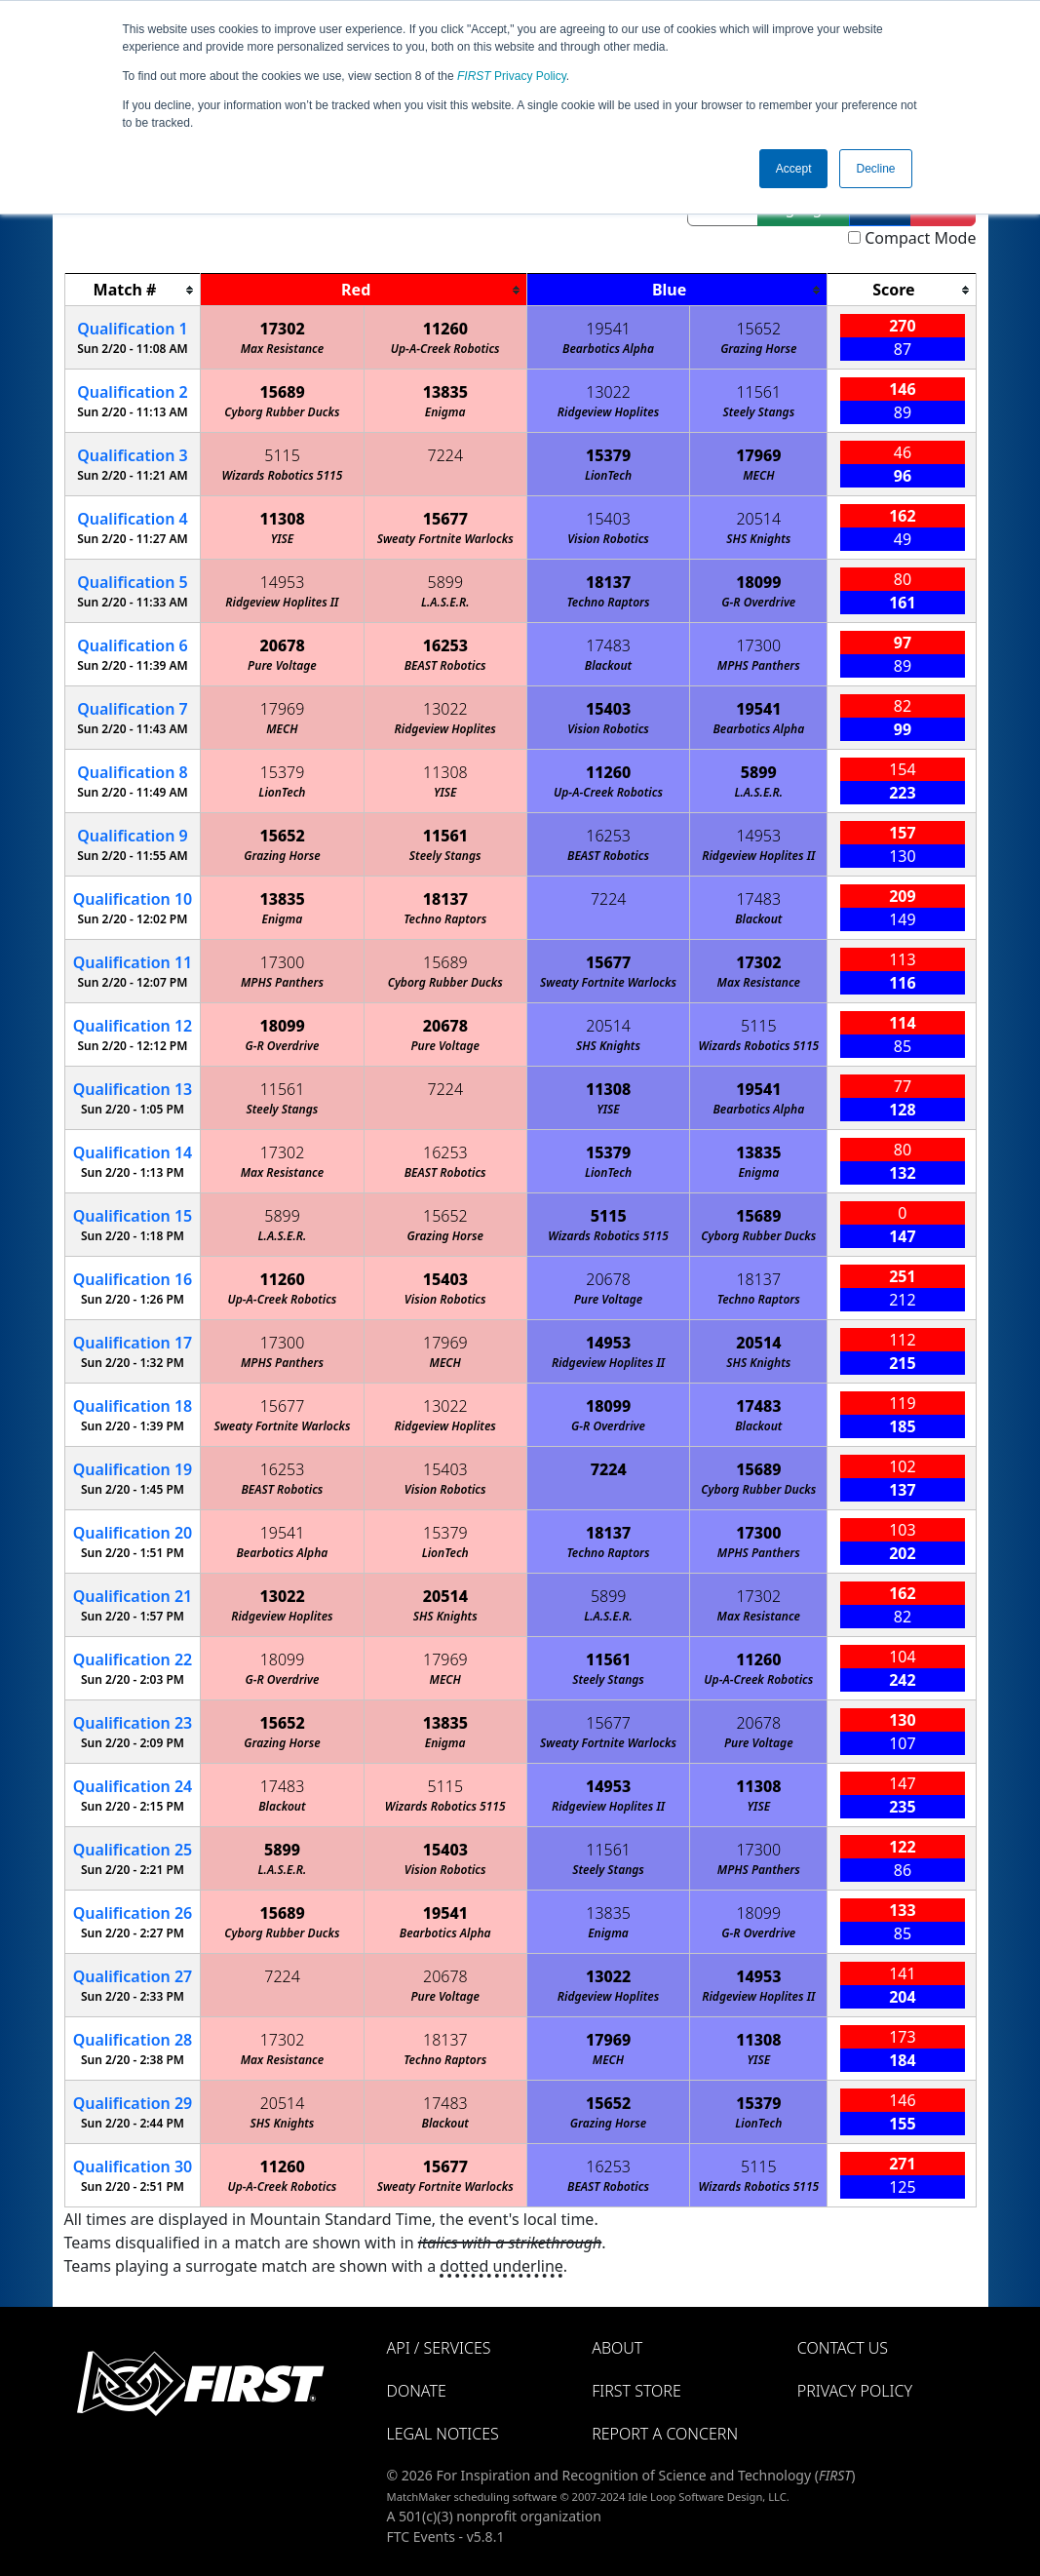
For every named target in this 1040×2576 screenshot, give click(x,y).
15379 (608, 455)
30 (133, 2166)
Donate (416, 2390)
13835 (445, 392)
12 (133, 1025)
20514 (758, 518)
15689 (281, 392)
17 (133, 1342)
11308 (281, 518)
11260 (445, 328)
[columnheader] (132, 290)
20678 (281, 645)
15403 (608, 518)
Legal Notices (443, 2433)
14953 (282, 582)
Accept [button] (794, 169)
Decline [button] (875, 169)
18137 (608, 582)
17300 (758, 645)
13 (133, 1089)
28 (133, 2039)
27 (133, 1976)
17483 (608, 645)
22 (133, 1659)
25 (133, 1849)
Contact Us (842, 2348)
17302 (281, 328)
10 (133, 899)
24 (133, 1786)
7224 (446, 455)
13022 (608, 392)
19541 (608, 328)
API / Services (439, 2348)
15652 (758, 328)
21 (133, 1596)
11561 (758, 392)
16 (133, 1279)
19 (133, 1469)
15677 (445, 518)
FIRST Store (636, 2390)
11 (133, 962)
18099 (758, 582)
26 (133, 1913)
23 (133, 1723)
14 (133, 1152)
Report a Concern (665, 2433)
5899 (446, 582)
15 (133, 1216)
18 (133, 1406)
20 (133, 1532)
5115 (282, 455)
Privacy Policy (511, 76)
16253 (445, 645)
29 (133, 2103)
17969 (758, 455)
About (617, 2348)
